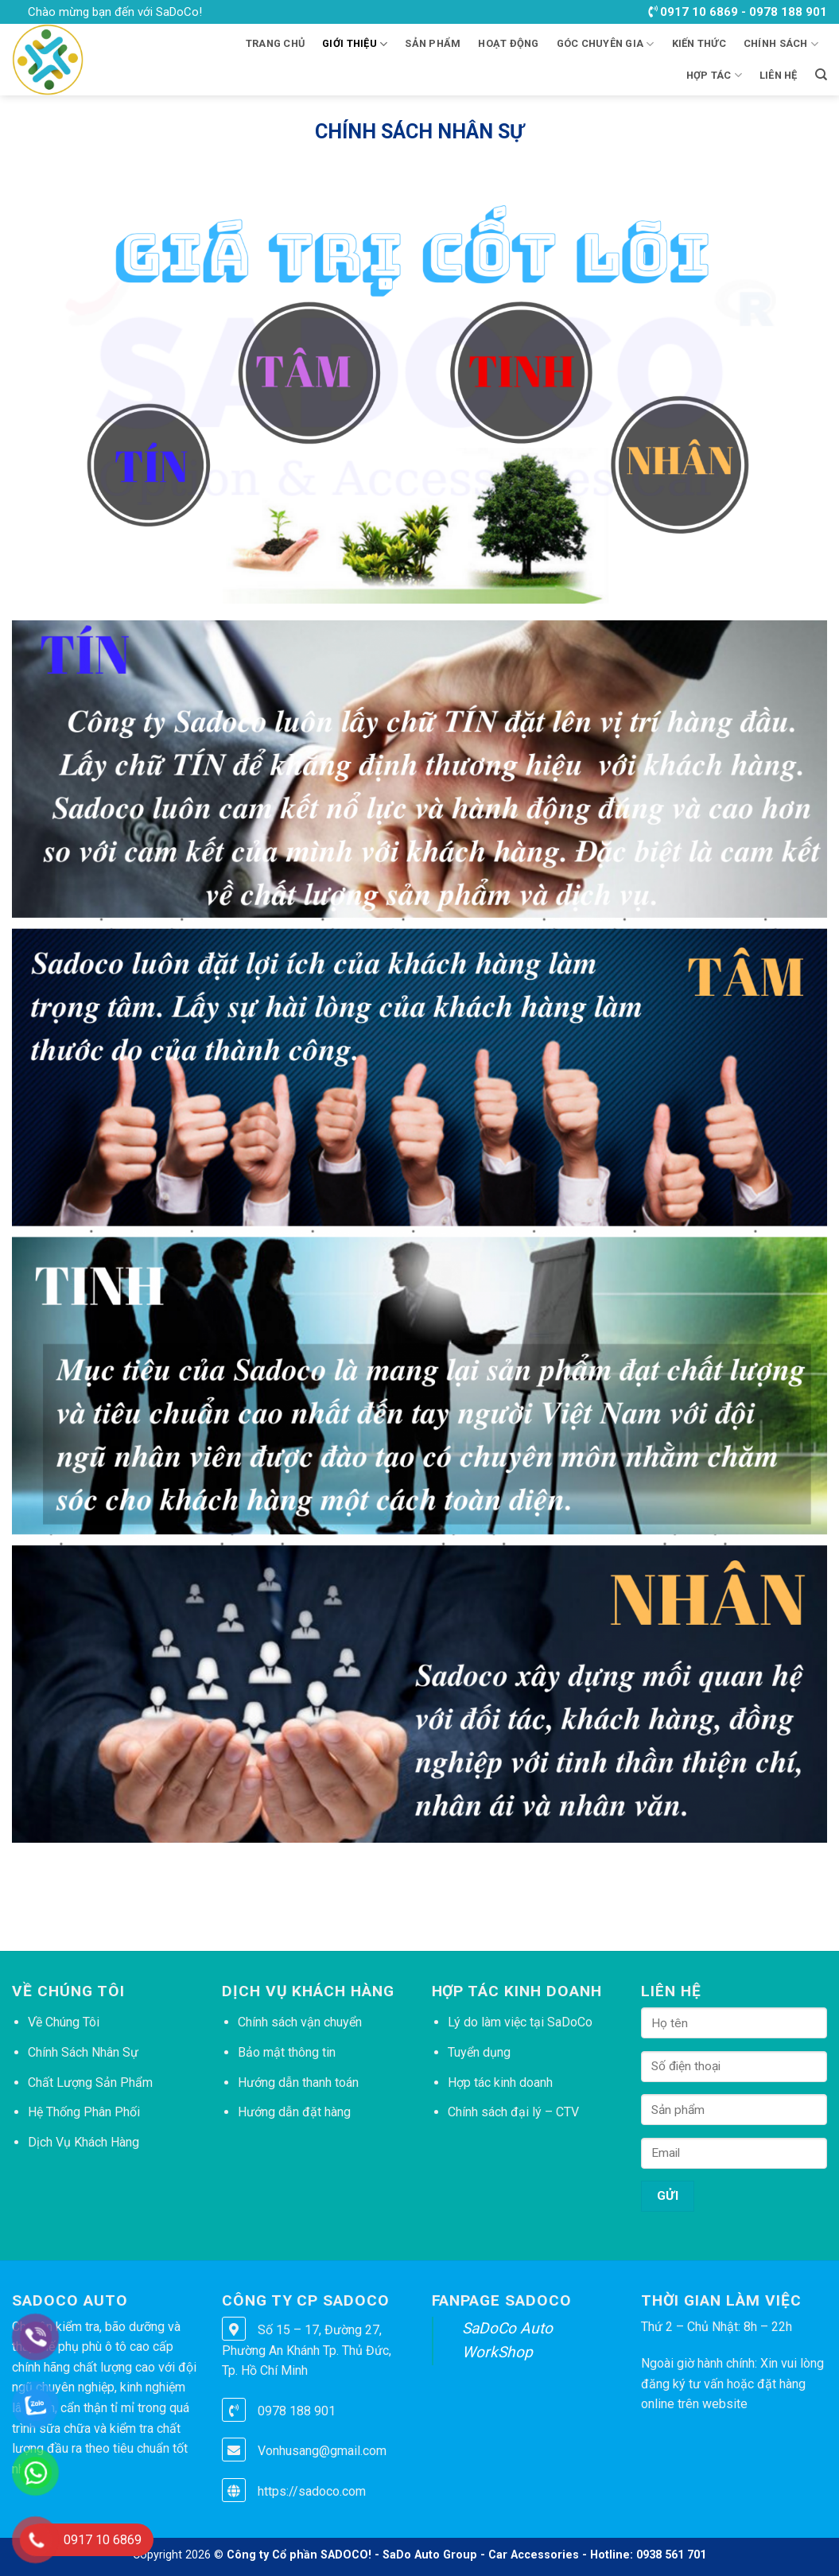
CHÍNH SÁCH (781, 44)
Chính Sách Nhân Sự (83, 2052)
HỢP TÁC (714, 75)
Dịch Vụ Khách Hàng (83, 2142)
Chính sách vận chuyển (300, 2022)
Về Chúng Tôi (63, 2022)
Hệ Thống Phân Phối (84, 2111)
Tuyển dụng (479, 2052)
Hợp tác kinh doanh (500, 2082)
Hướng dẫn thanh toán (298, 2082)
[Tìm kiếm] (821, 75)
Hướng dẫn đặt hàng (294, 2111)
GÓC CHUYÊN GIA (605, 44)
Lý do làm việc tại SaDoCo (520, 2022)
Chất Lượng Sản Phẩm (90, 2082)
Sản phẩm (432, 43)
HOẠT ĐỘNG (508, 43)
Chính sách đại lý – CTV (513, 2111)
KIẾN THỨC (699, 43)
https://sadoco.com (312, 2491)
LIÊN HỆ (778, 75)
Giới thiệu (354, 44)
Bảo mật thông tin (287, 2052)
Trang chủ (275, 43)
